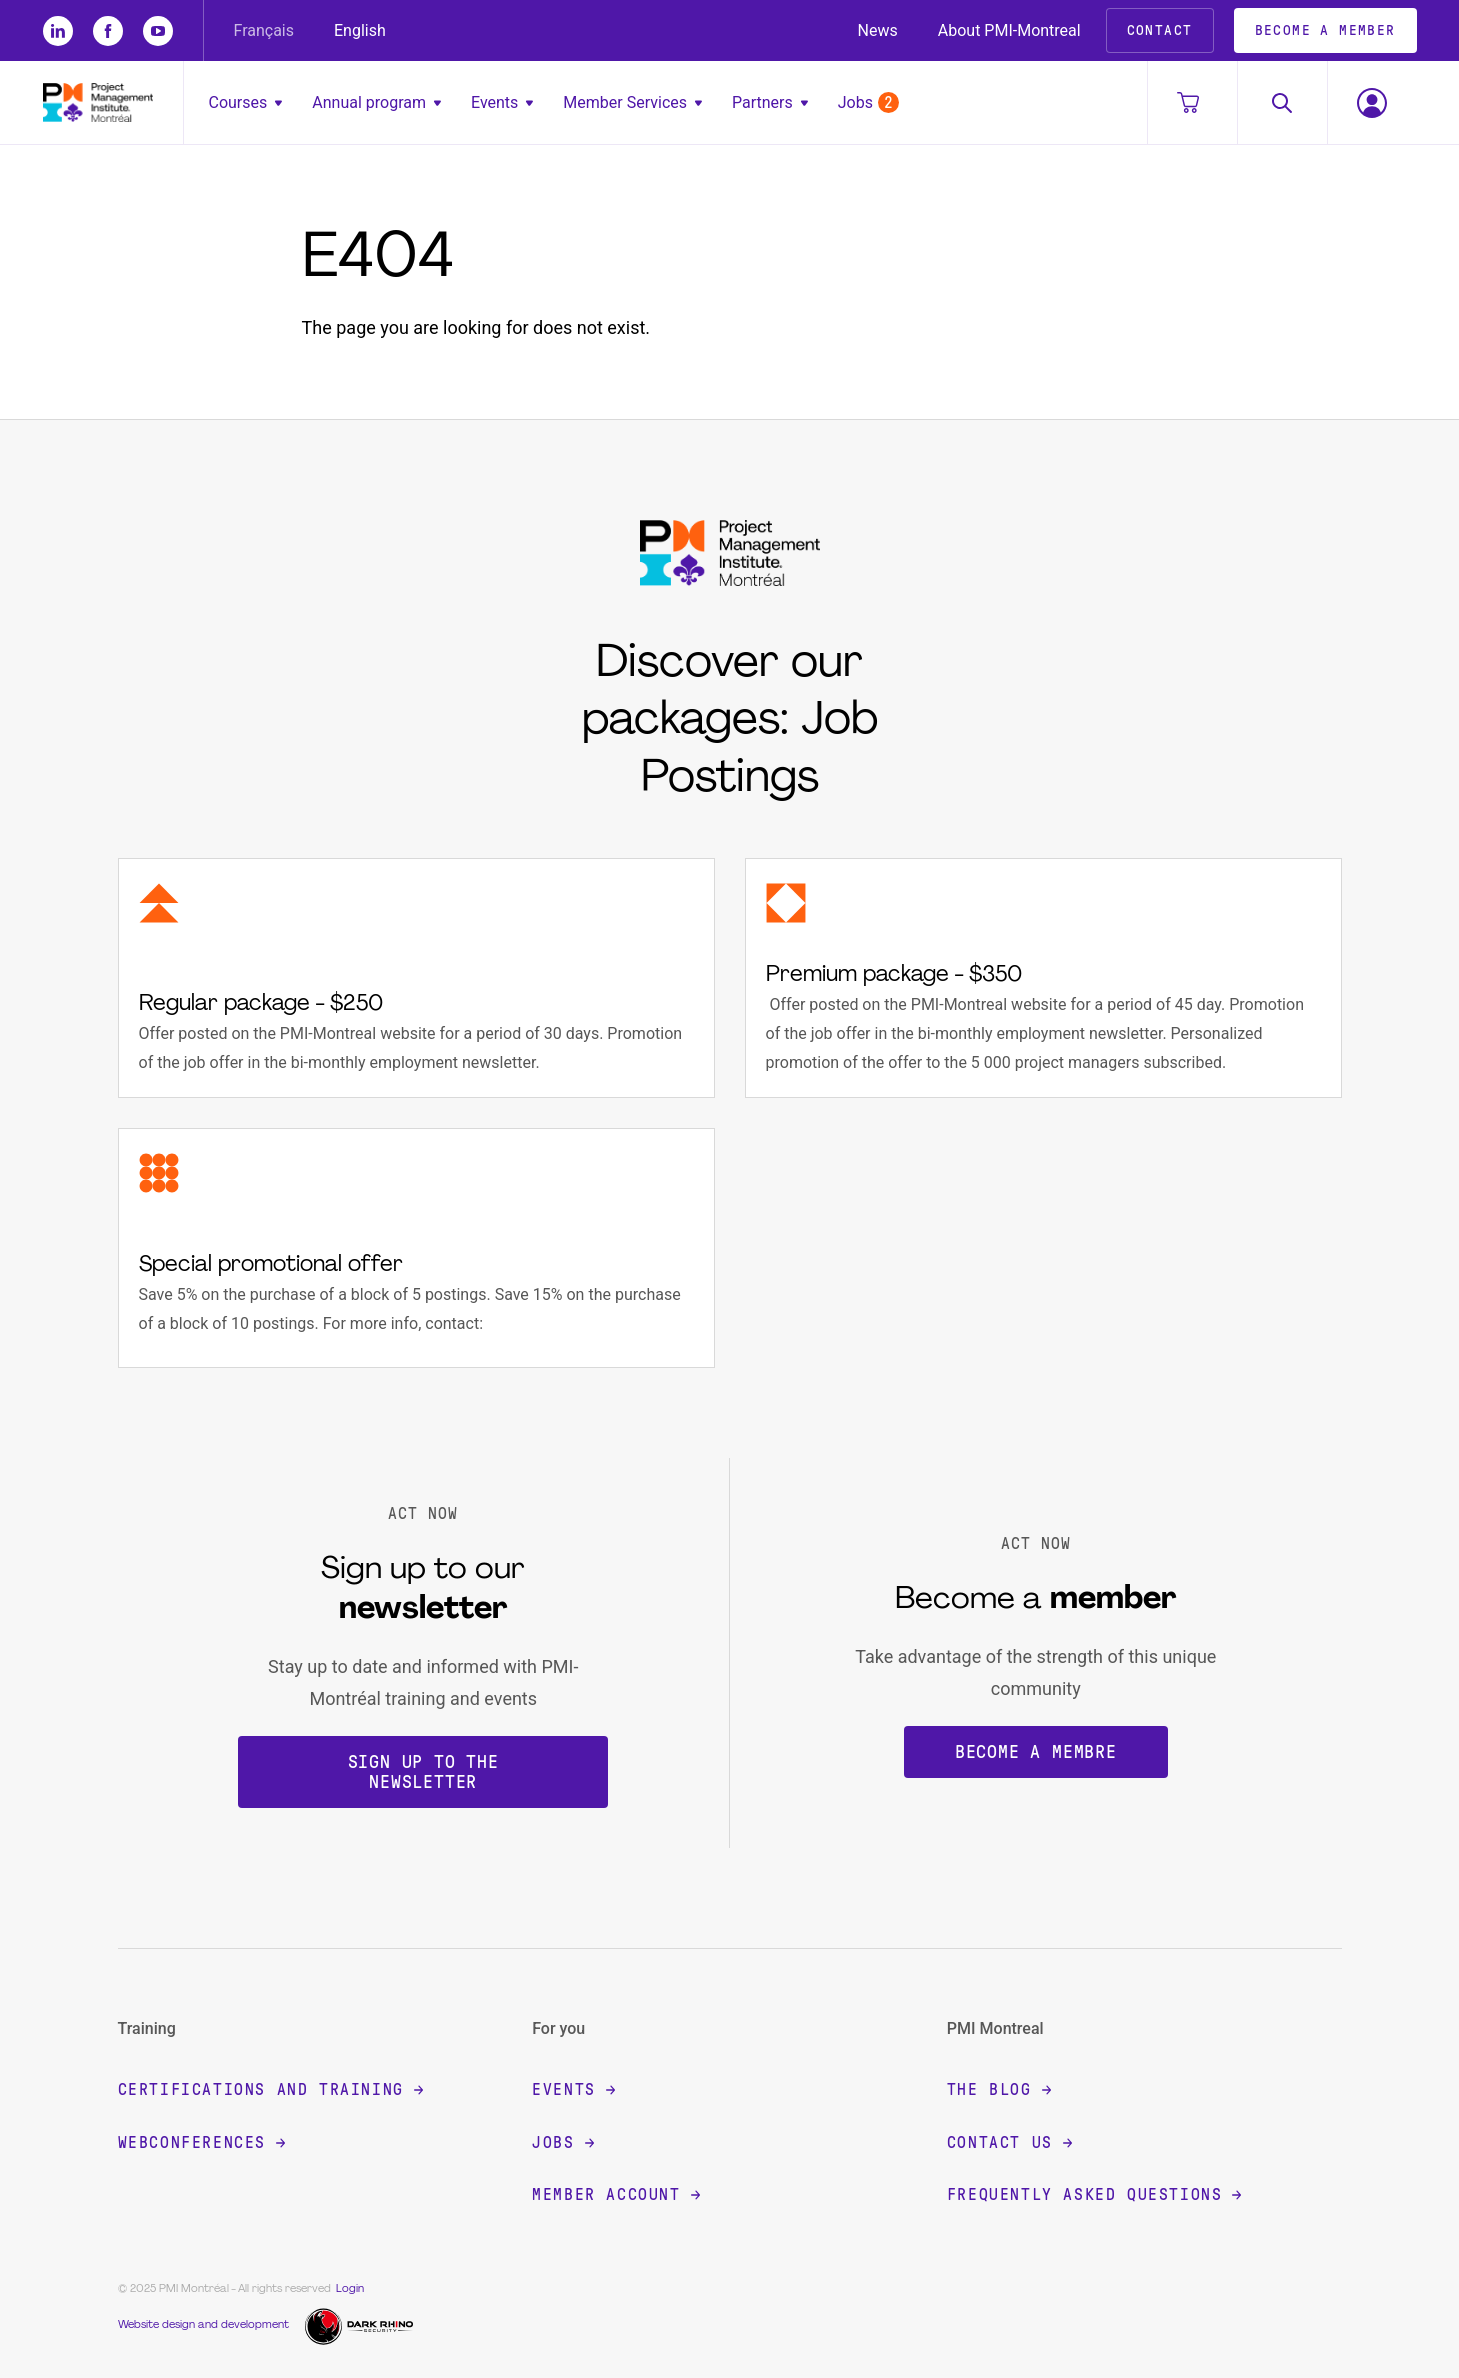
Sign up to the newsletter (423, 1772)
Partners (770, 102)
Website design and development (203, 2325)
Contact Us (1009, 2142)
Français (264, 30)
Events (502, 102)
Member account (615, 2194)
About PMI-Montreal (1009, 30)
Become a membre (1036, 1752)
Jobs (868, 102)
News (878, 30)
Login (350, 2289)
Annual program (376, 102)
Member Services (632, 102)
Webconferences (201, 2142)
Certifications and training (270, 2089)
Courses (246, 102)
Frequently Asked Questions (1094, 2194)
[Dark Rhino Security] (361, 2325)
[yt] (158, 31)
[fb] (108, 31)
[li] (58, 31)
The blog (999, 2089)
